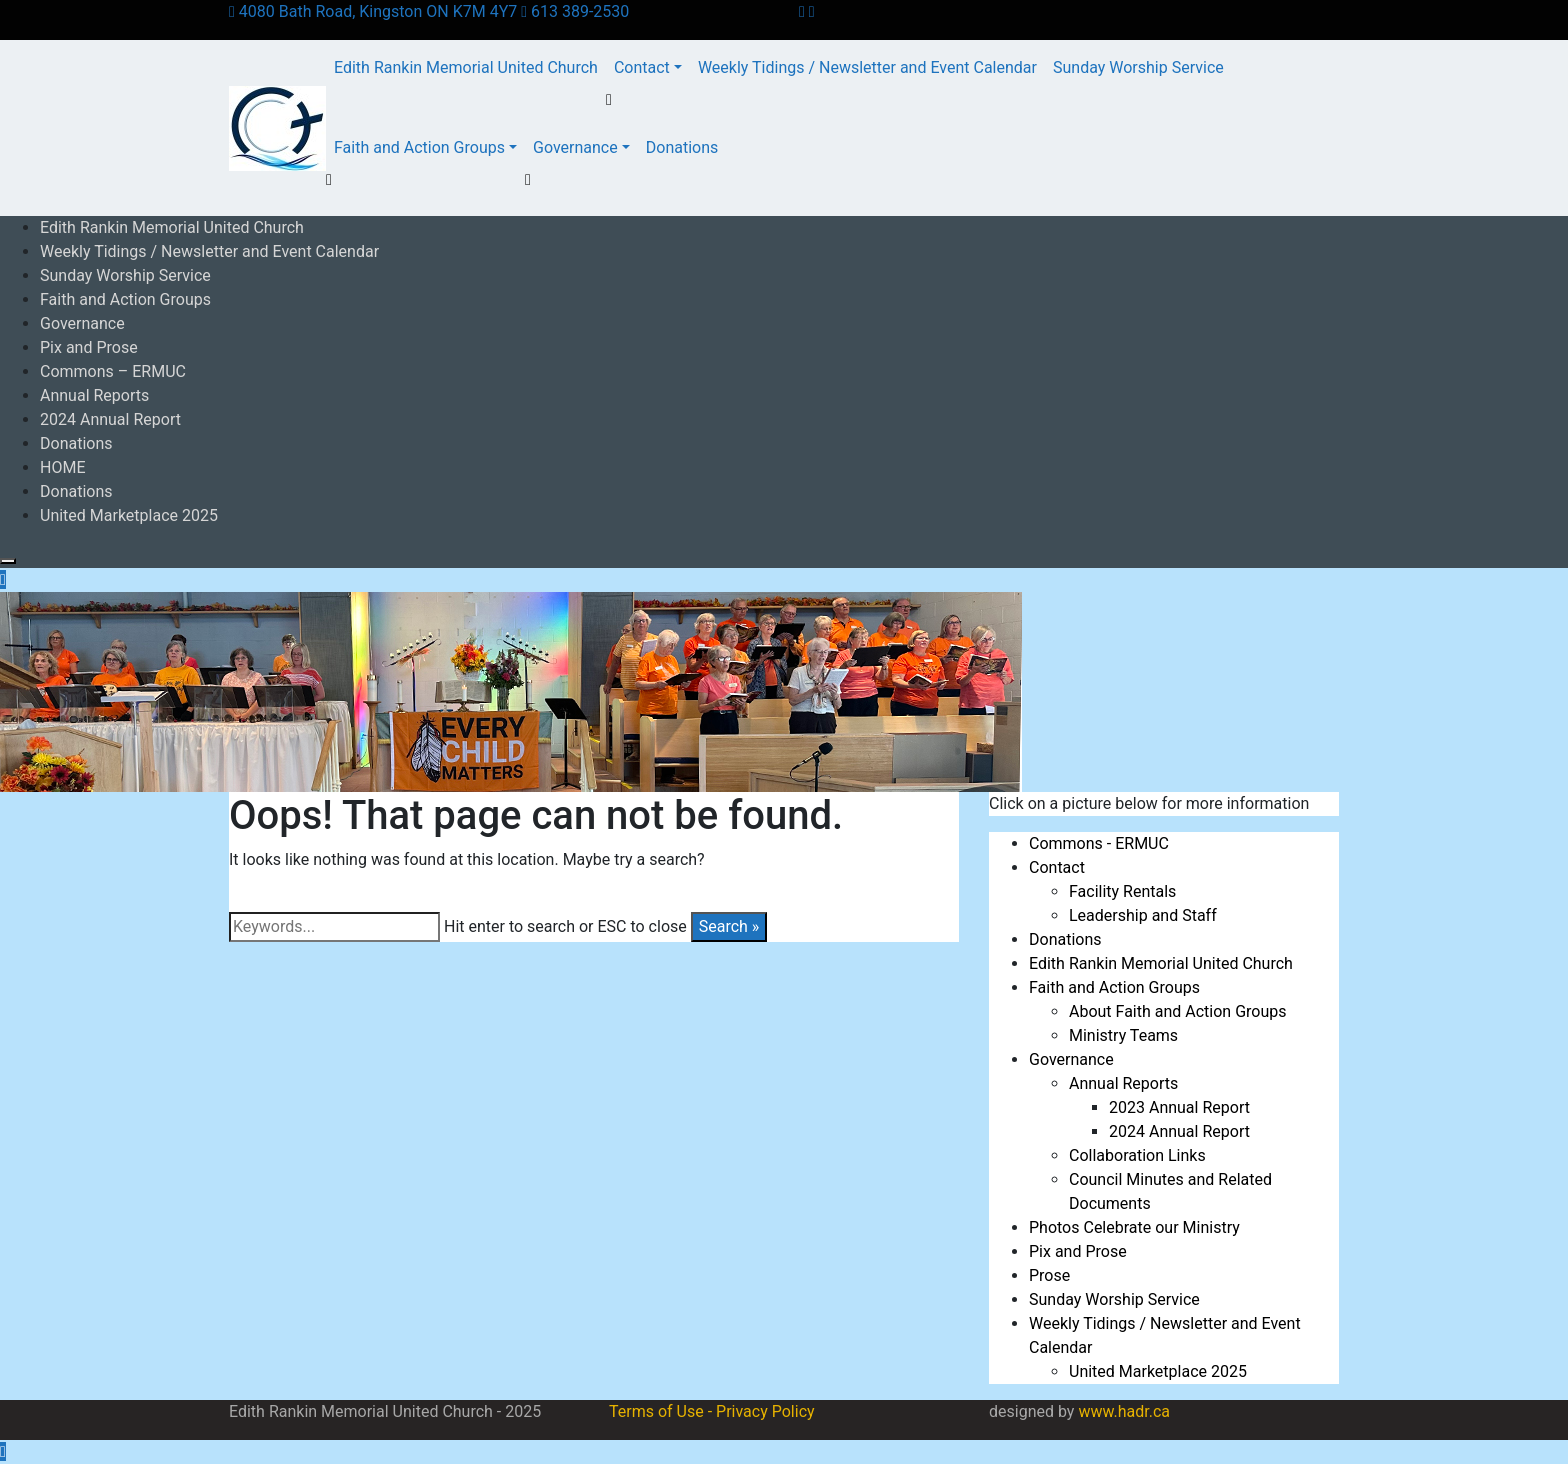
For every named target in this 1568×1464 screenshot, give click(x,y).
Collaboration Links (1137, 1155)
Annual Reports (94, 395)
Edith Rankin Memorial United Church (466, 67)
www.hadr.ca (1124, 1411)
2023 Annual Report (1179, 1107)
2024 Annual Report (110, 419)
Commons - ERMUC (1099, 843)
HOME (62, 467)
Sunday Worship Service (1138, 67)
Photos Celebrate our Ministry (1134, 1227)
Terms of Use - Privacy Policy (712, 1411)
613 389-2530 (575, 11)
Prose (1049, 1275)
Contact (642, 67)
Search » (729, 926)
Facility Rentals (1122, 891)
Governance (575, 147)
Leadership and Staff (1143, 915)
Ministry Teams (1123, 1035)
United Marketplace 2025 (129, 515)
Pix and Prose (89, 347)
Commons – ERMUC (113, 371)
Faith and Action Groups (419, 147)
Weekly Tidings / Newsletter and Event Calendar (867, 67)
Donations (682, 147)
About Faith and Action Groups (1178, 1011)
